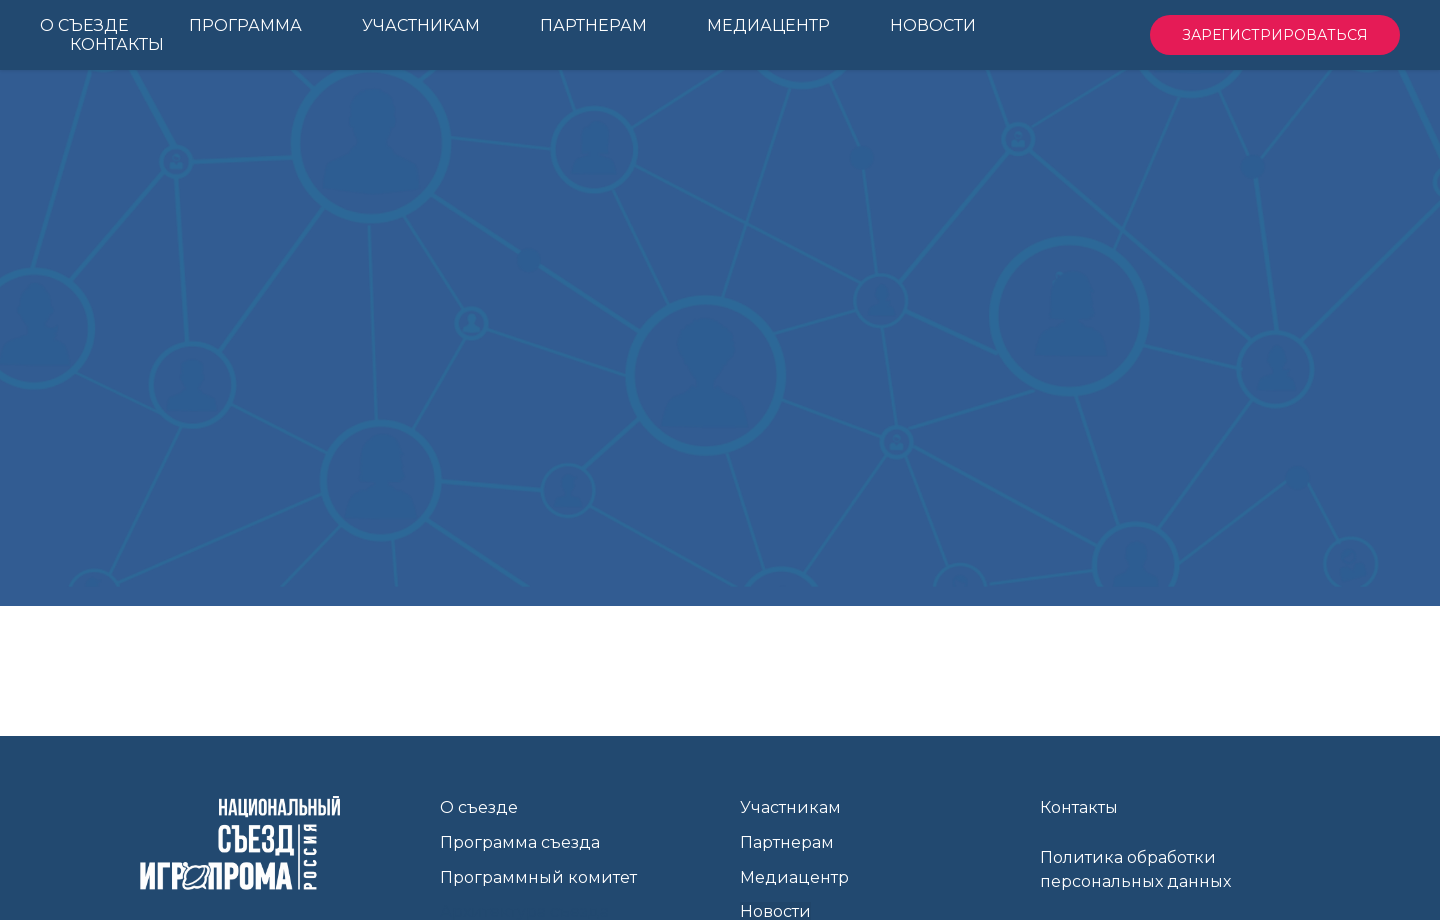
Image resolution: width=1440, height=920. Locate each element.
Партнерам (787, 842)
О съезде (479, 807)
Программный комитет (538, 877)
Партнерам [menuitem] (593, 25)
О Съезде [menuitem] (84, 25)
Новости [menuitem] (933, 25)
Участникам (790, 807)
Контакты (1079, 807)
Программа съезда (520, 842)
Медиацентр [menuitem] (768, 25)
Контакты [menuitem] (117, 44)
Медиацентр (794, 877)
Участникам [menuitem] (421, 25)
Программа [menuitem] (245, 25)
